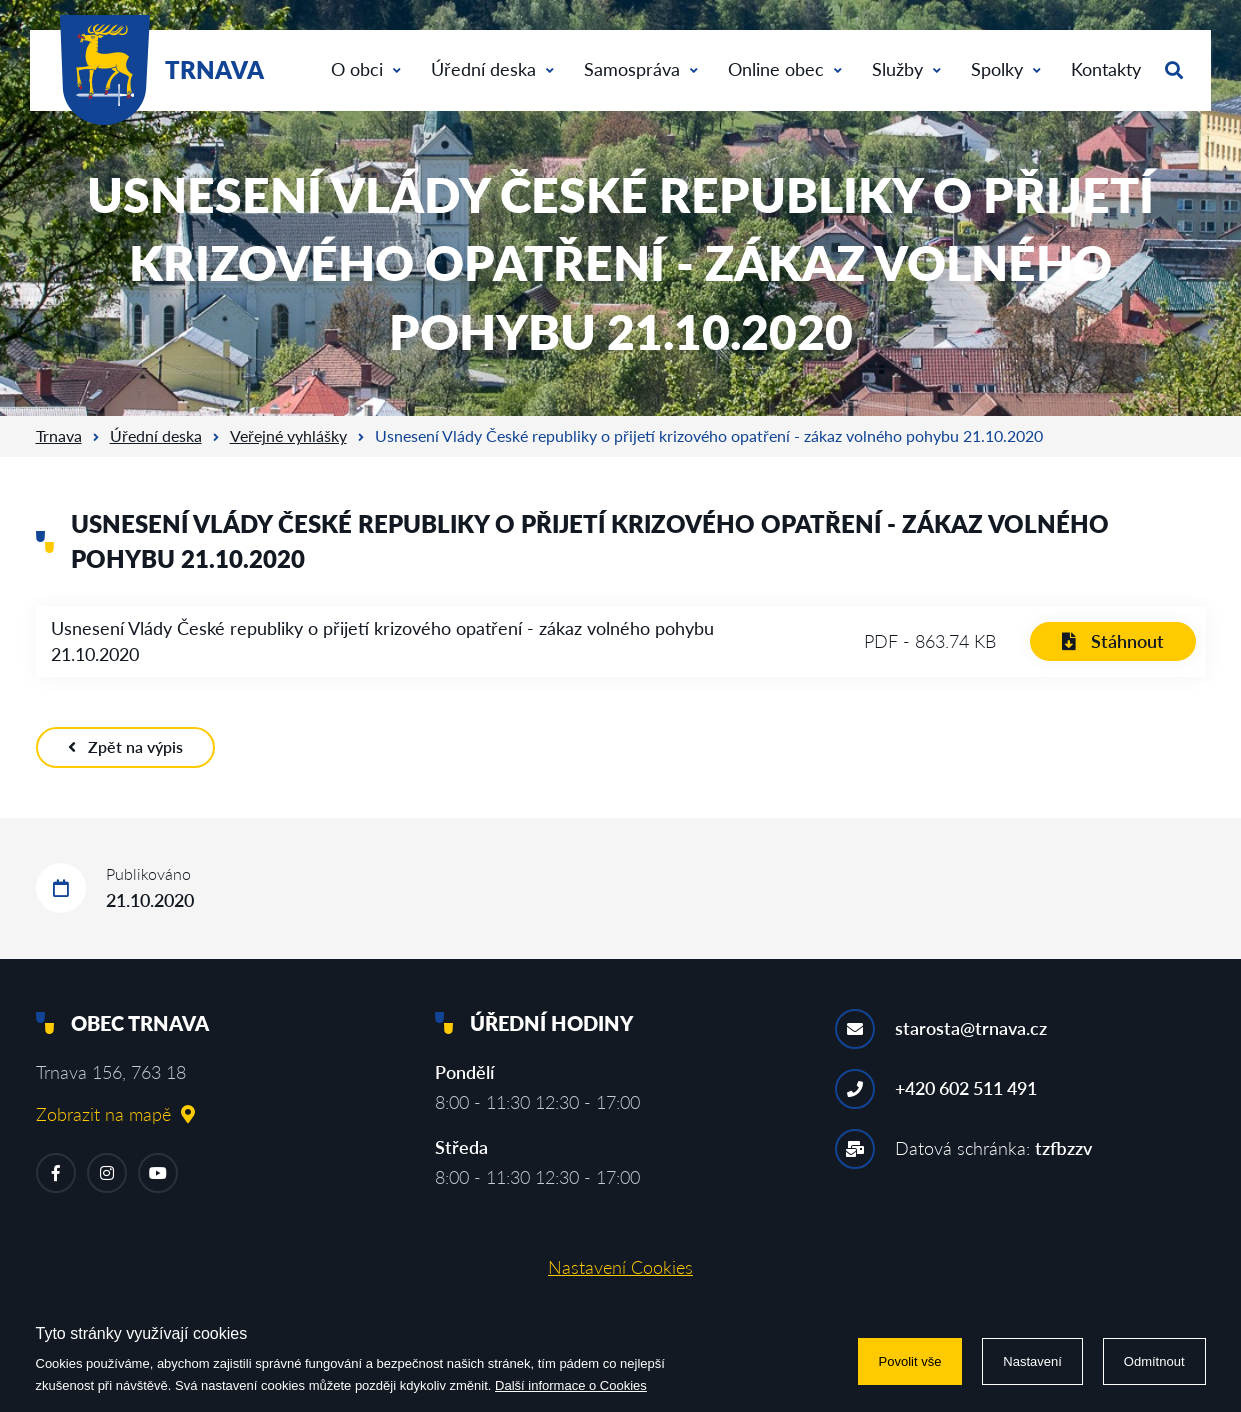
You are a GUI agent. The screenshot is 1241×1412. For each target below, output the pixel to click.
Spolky (1006, 69)
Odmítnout (1154, 1361)
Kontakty (1106, 69)
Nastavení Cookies (620, 1267)
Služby (906, 69)
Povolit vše (910, 1361)
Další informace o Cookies (571, 1385)
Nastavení (1032, 1361)
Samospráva (641, 69)
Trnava (59, 435)
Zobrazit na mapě (115, 1114)
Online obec (785, 69)
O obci (366, 69)
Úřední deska (492, 69)
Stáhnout (1113, 641)
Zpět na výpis (125, 746)
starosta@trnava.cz (971, 1028)
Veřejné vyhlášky (288, 435)
